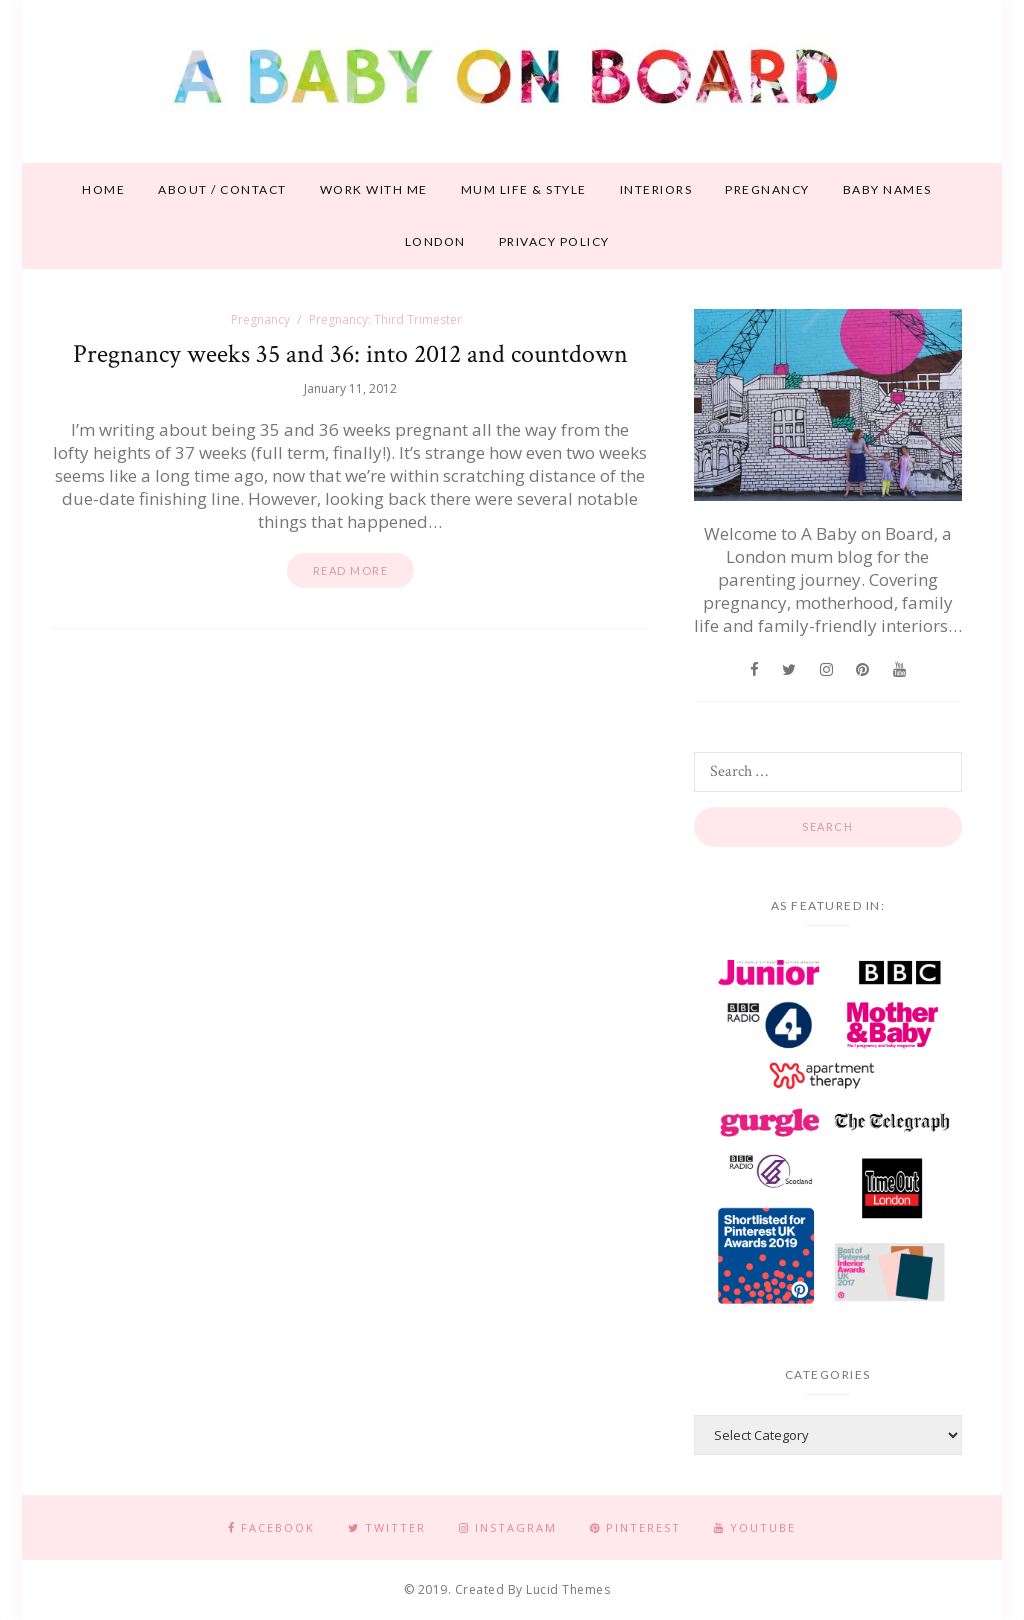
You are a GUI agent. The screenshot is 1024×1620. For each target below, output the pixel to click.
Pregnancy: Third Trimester (385, 319)
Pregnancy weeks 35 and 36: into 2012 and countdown (350, 354)
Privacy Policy (554, 241)
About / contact (222, 189)
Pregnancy (767, 189)
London (435, 241)
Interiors (656, 189)
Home (103, 189)
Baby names (887, 189)
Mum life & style (524, 189)
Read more (351, 570)
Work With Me (374, 189)
